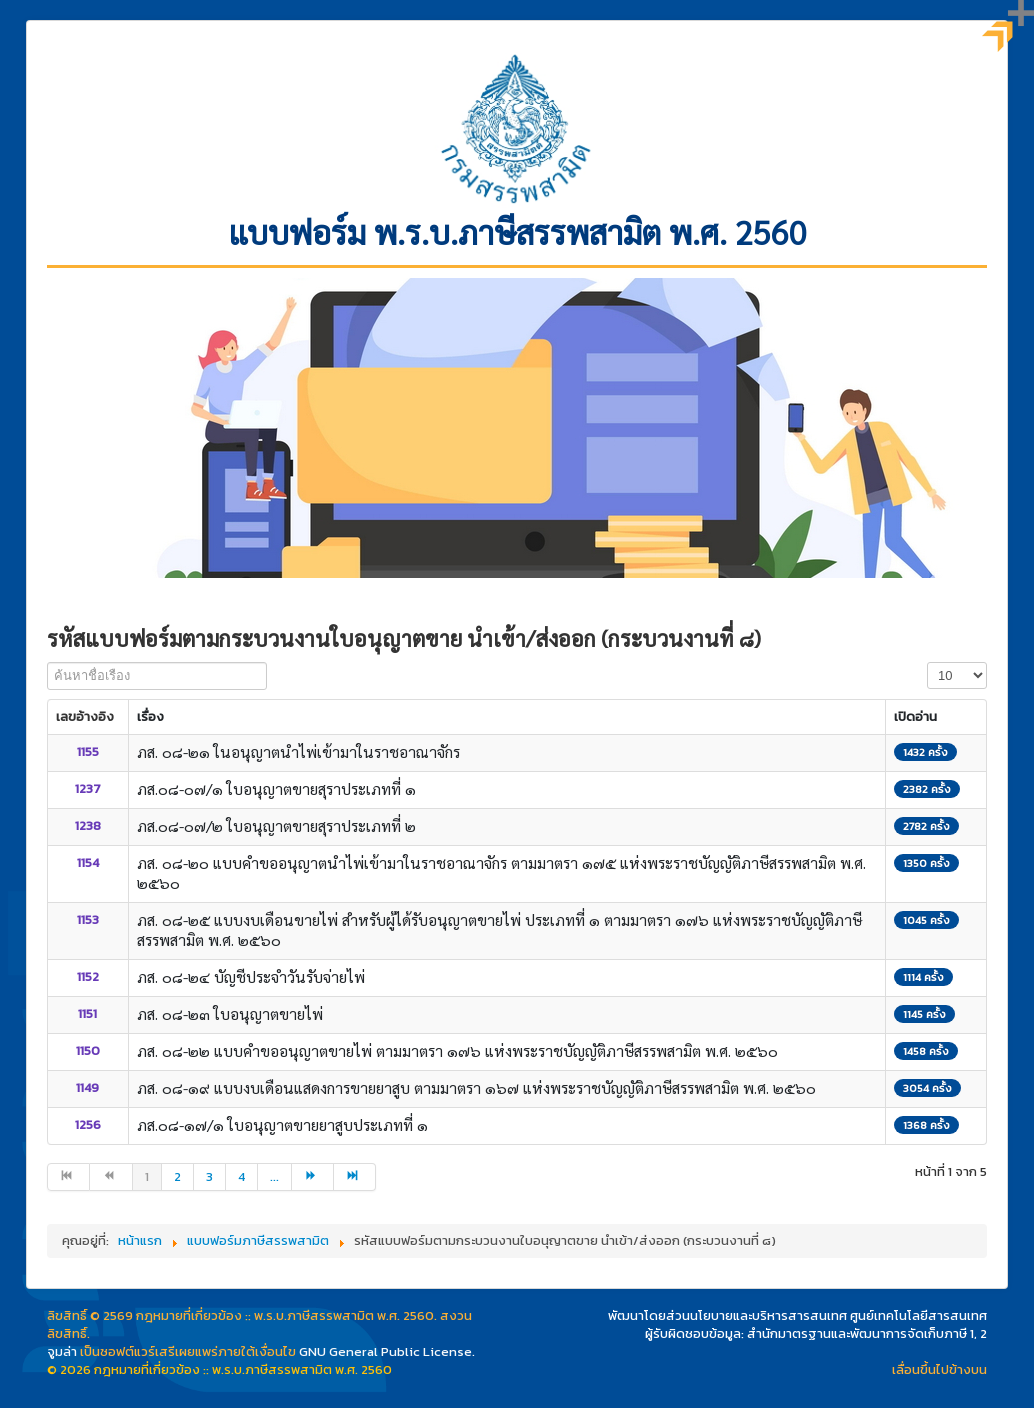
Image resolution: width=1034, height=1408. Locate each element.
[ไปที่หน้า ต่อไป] (313, 1177)
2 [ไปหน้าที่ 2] (177, 1176)
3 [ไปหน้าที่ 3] (209, 1176)
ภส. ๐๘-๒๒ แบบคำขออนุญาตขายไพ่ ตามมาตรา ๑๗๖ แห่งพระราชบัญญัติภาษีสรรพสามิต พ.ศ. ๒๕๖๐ (457, 1050)
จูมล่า (62, 1351)
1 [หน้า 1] (147, 1176)
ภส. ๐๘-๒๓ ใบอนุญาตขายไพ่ (230, 1013)
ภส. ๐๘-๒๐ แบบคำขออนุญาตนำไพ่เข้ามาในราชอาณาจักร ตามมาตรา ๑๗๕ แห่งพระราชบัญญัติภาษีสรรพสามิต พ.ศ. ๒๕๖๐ (501, 872)
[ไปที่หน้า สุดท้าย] (355, 1177)
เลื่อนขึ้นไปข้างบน (939, 1369)
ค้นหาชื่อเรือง (47, 662)
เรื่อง (150, 716)
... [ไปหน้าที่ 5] (274, 1176)
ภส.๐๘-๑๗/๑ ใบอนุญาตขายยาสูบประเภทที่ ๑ (282, 1124)
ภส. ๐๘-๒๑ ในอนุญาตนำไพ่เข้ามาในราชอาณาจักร (298, 751)
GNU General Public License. (387, 1351)
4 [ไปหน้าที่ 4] (241, 1176)
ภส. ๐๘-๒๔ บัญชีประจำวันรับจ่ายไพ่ (251, 976)
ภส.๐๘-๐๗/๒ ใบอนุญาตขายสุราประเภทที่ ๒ (276, 825)
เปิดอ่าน (915, 716)
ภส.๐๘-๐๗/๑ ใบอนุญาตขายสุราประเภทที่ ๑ (276, 788)
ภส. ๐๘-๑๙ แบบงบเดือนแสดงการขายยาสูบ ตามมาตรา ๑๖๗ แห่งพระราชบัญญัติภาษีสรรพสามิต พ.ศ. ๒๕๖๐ (476, 1087)
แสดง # (927, 662)
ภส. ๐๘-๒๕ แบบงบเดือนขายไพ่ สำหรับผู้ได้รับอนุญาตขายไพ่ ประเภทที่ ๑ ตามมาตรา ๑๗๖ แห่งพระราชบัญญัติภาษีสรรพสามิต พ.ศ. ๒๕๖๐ (499, 929)
